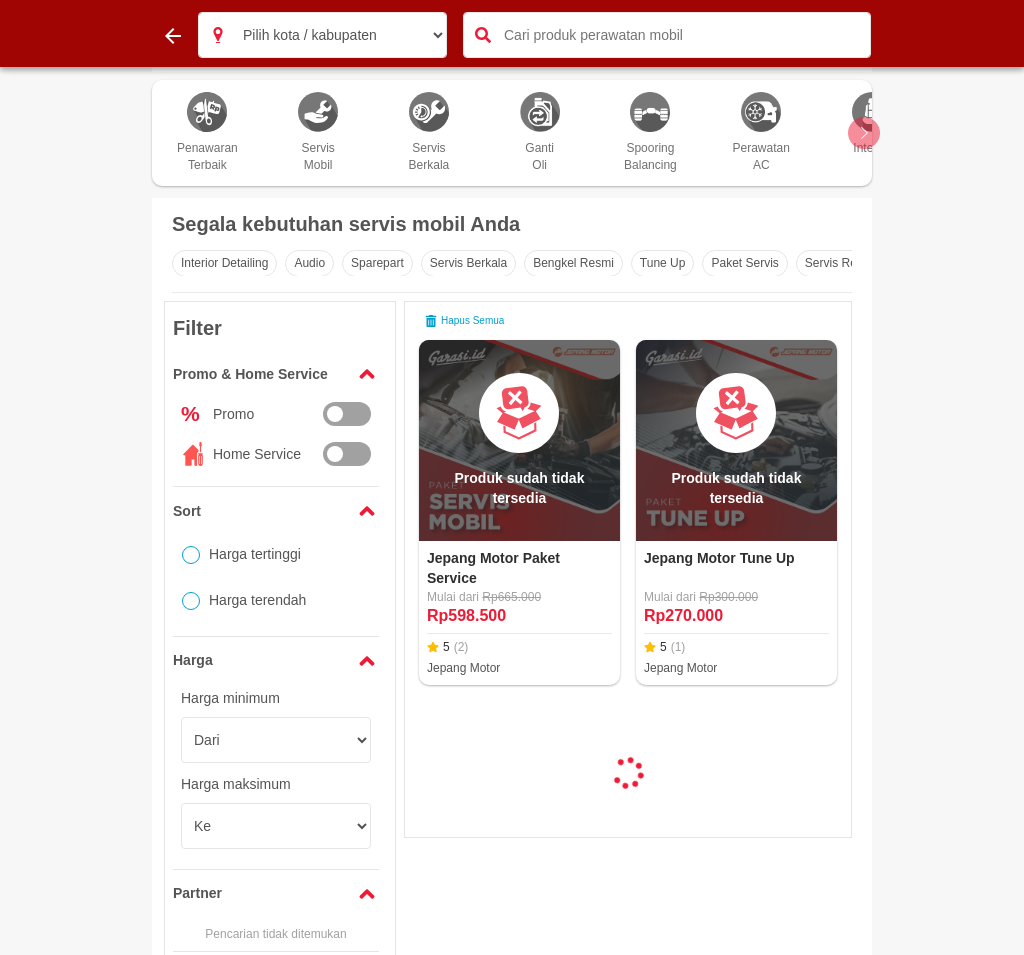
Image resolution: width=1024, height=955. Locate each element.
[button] (218, 35)
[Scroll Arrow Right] (864, 133)
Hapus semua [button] (464, 321)
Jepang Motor (463, 668)
